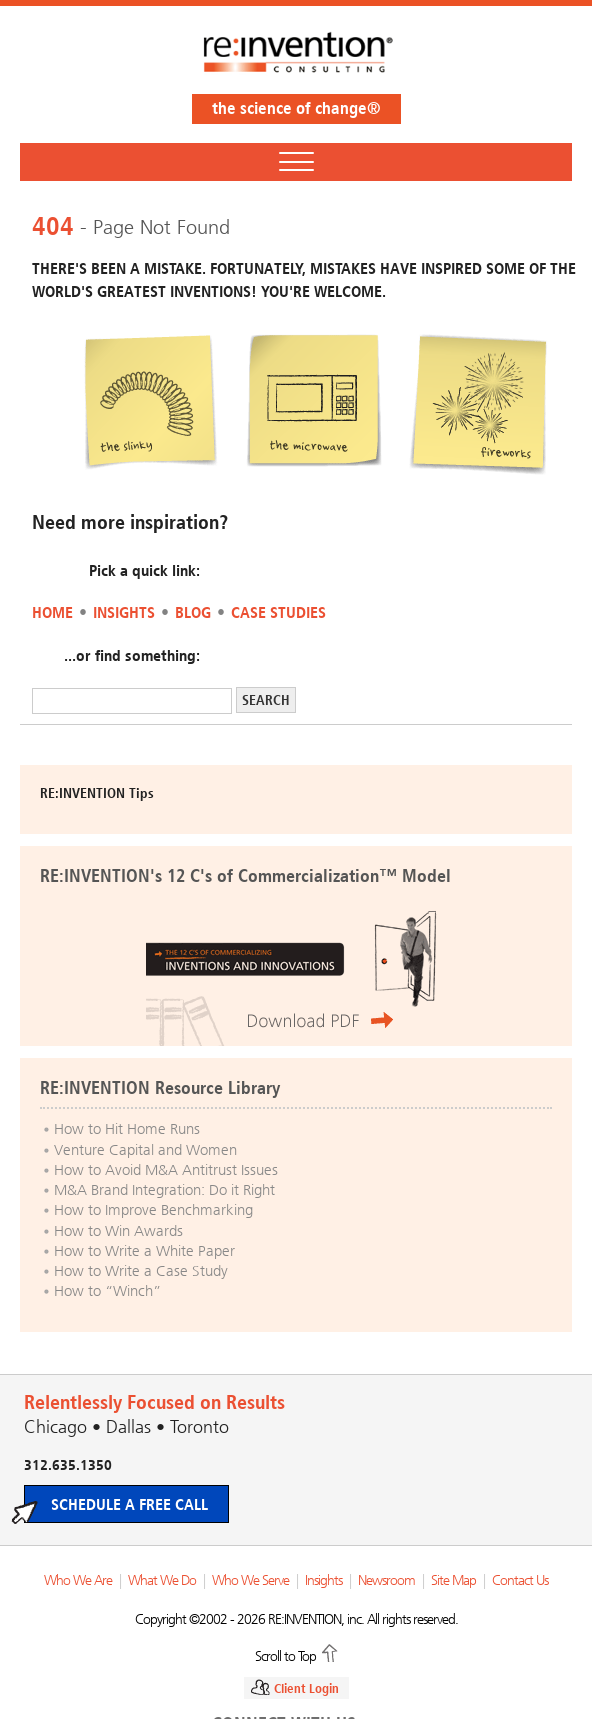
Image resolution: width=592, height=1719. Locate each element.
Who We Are (78, 1580)
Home (52, 612)
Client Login (306, 1688)
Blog (193, 612)
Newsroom (386, 1580)
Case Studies (278, 612)
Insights (124, 612)
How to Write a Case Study (141, 1271)
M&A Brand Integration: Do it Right (164, 1190)
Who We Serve (250, 1580)
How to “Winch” (107, 1291)
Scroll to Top (285, 1655)
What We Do (162, 1580)
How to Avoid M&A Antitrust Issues (166, 1170)
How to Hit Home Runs (127, 1129)
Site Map (453, 1580)
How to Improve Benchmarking (153, 1210)
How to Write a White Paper (144, 1251)
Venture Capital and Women (145, 1150)
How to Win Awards (118, 1231)
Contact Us (520, 1580)
